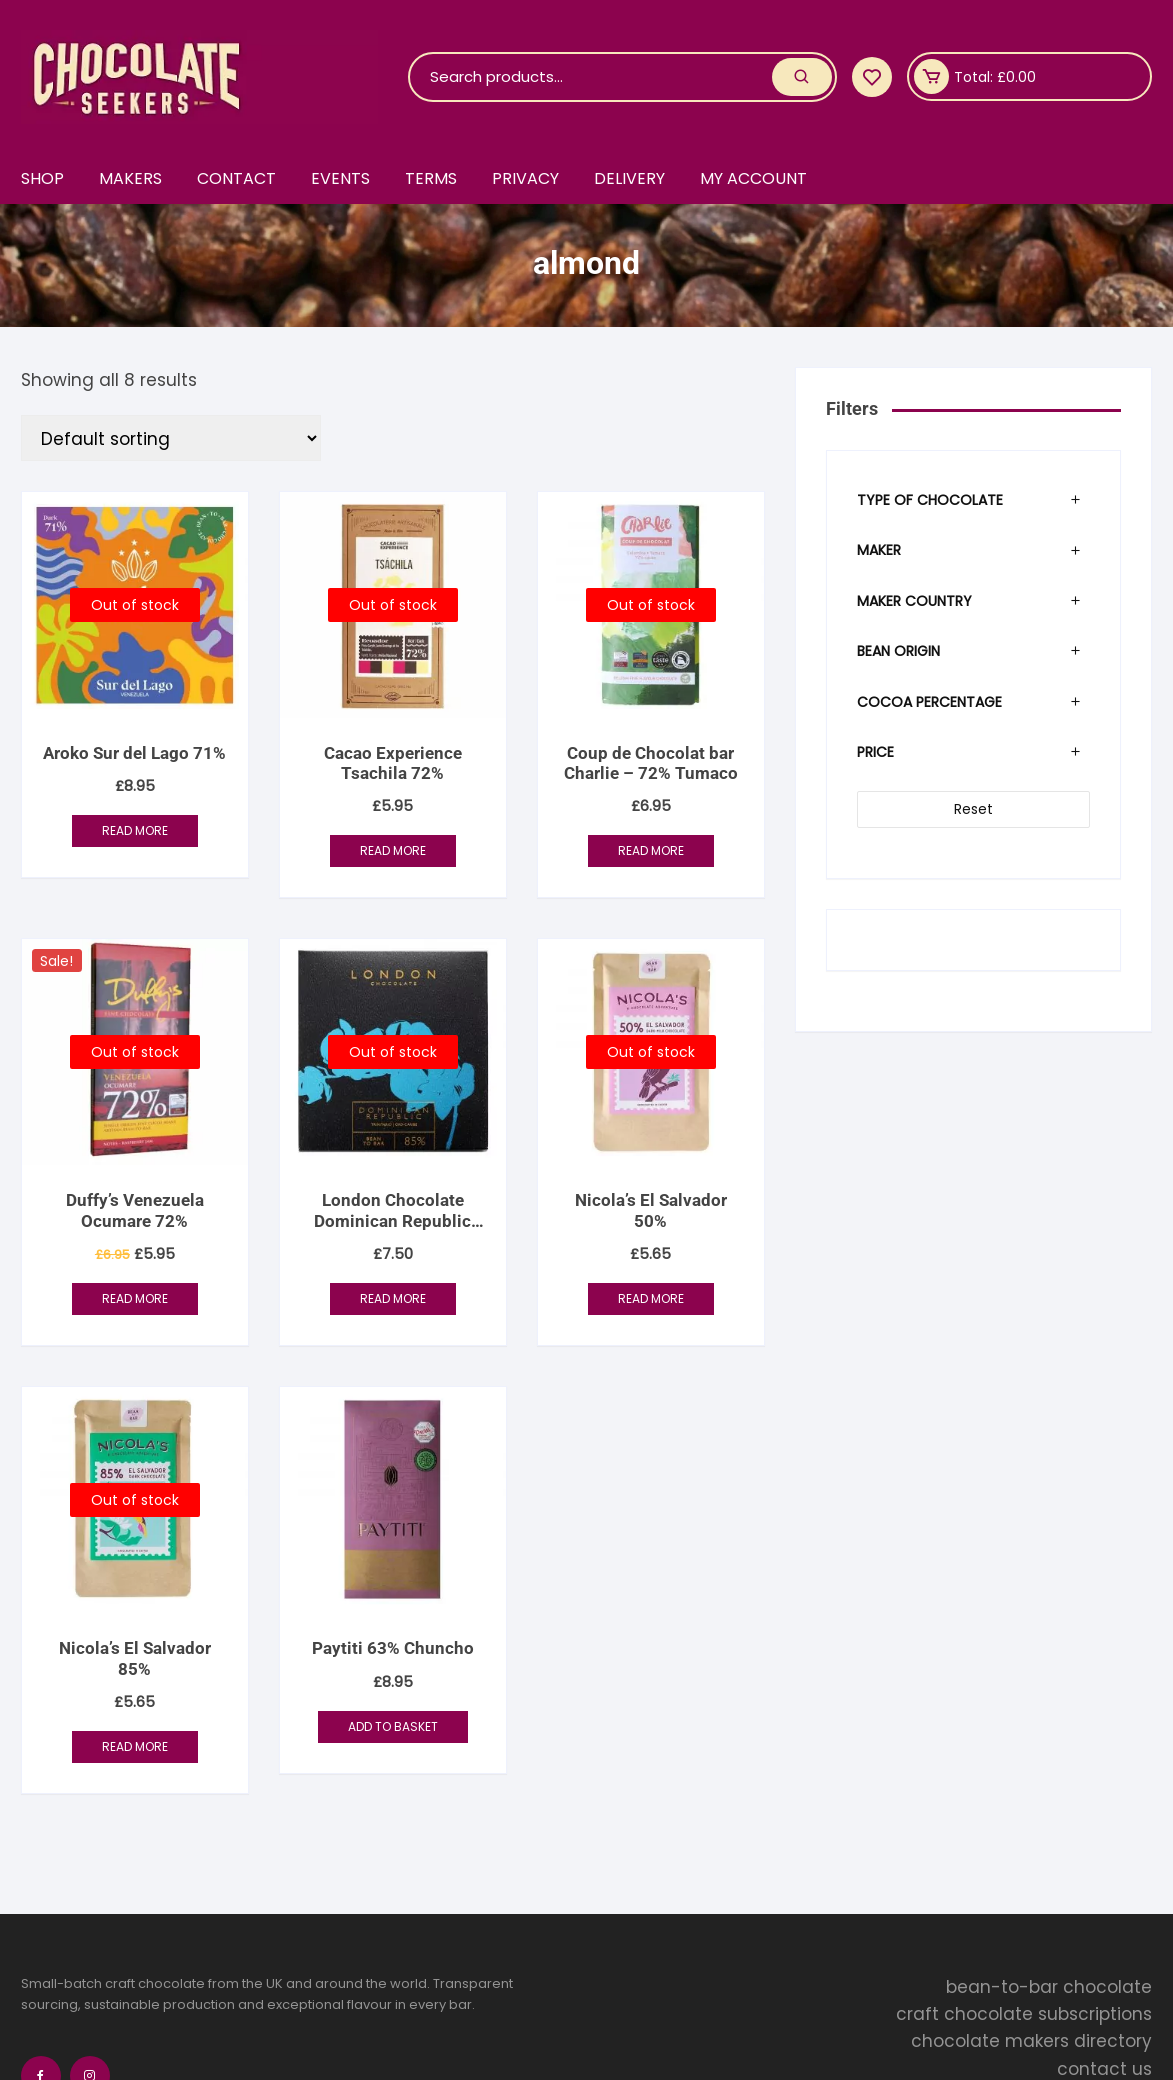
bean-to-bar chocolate (1049, 1987)
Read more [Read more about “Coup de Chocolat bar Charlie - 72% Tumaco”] (651, 850)
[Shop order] (171, 438)
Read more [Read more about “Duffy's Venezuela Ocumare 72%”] (135, 1298)
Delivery (629, 178)
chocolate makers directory (1031, 2041)
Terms (431, 178)
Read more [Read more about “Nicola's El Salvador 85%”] (135, 1746)
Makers (130, 178)
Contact (236, 178)
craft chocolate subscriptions (1024, 2014)
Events (340, 178)
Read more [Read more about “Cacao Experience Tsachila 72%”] (393, 850)
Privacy (525, 178)
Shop (42, 178)
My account (753, 178)
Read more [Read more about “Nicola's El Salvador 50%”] (651, 1298)
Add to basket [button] (393, 1726)
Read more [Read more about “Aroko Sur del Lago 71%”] (135, 830)
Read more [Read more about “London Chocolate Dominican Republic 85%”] (393, 1298)
